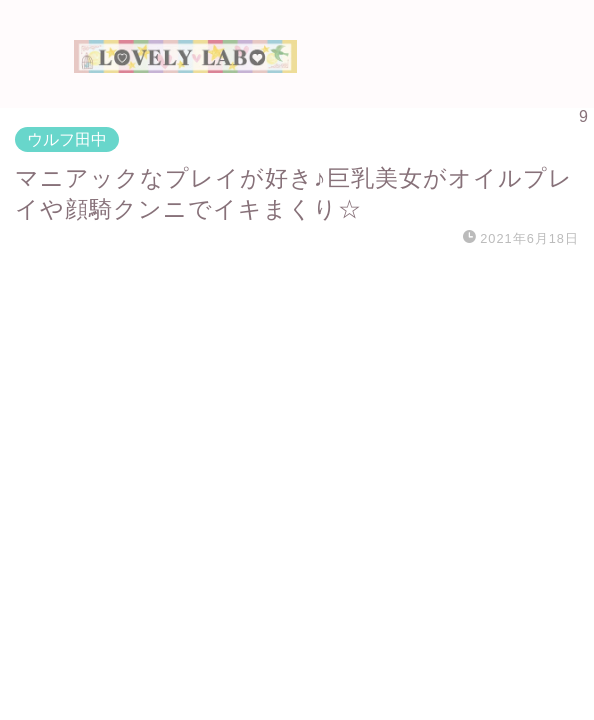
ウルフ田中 (67, 139)
